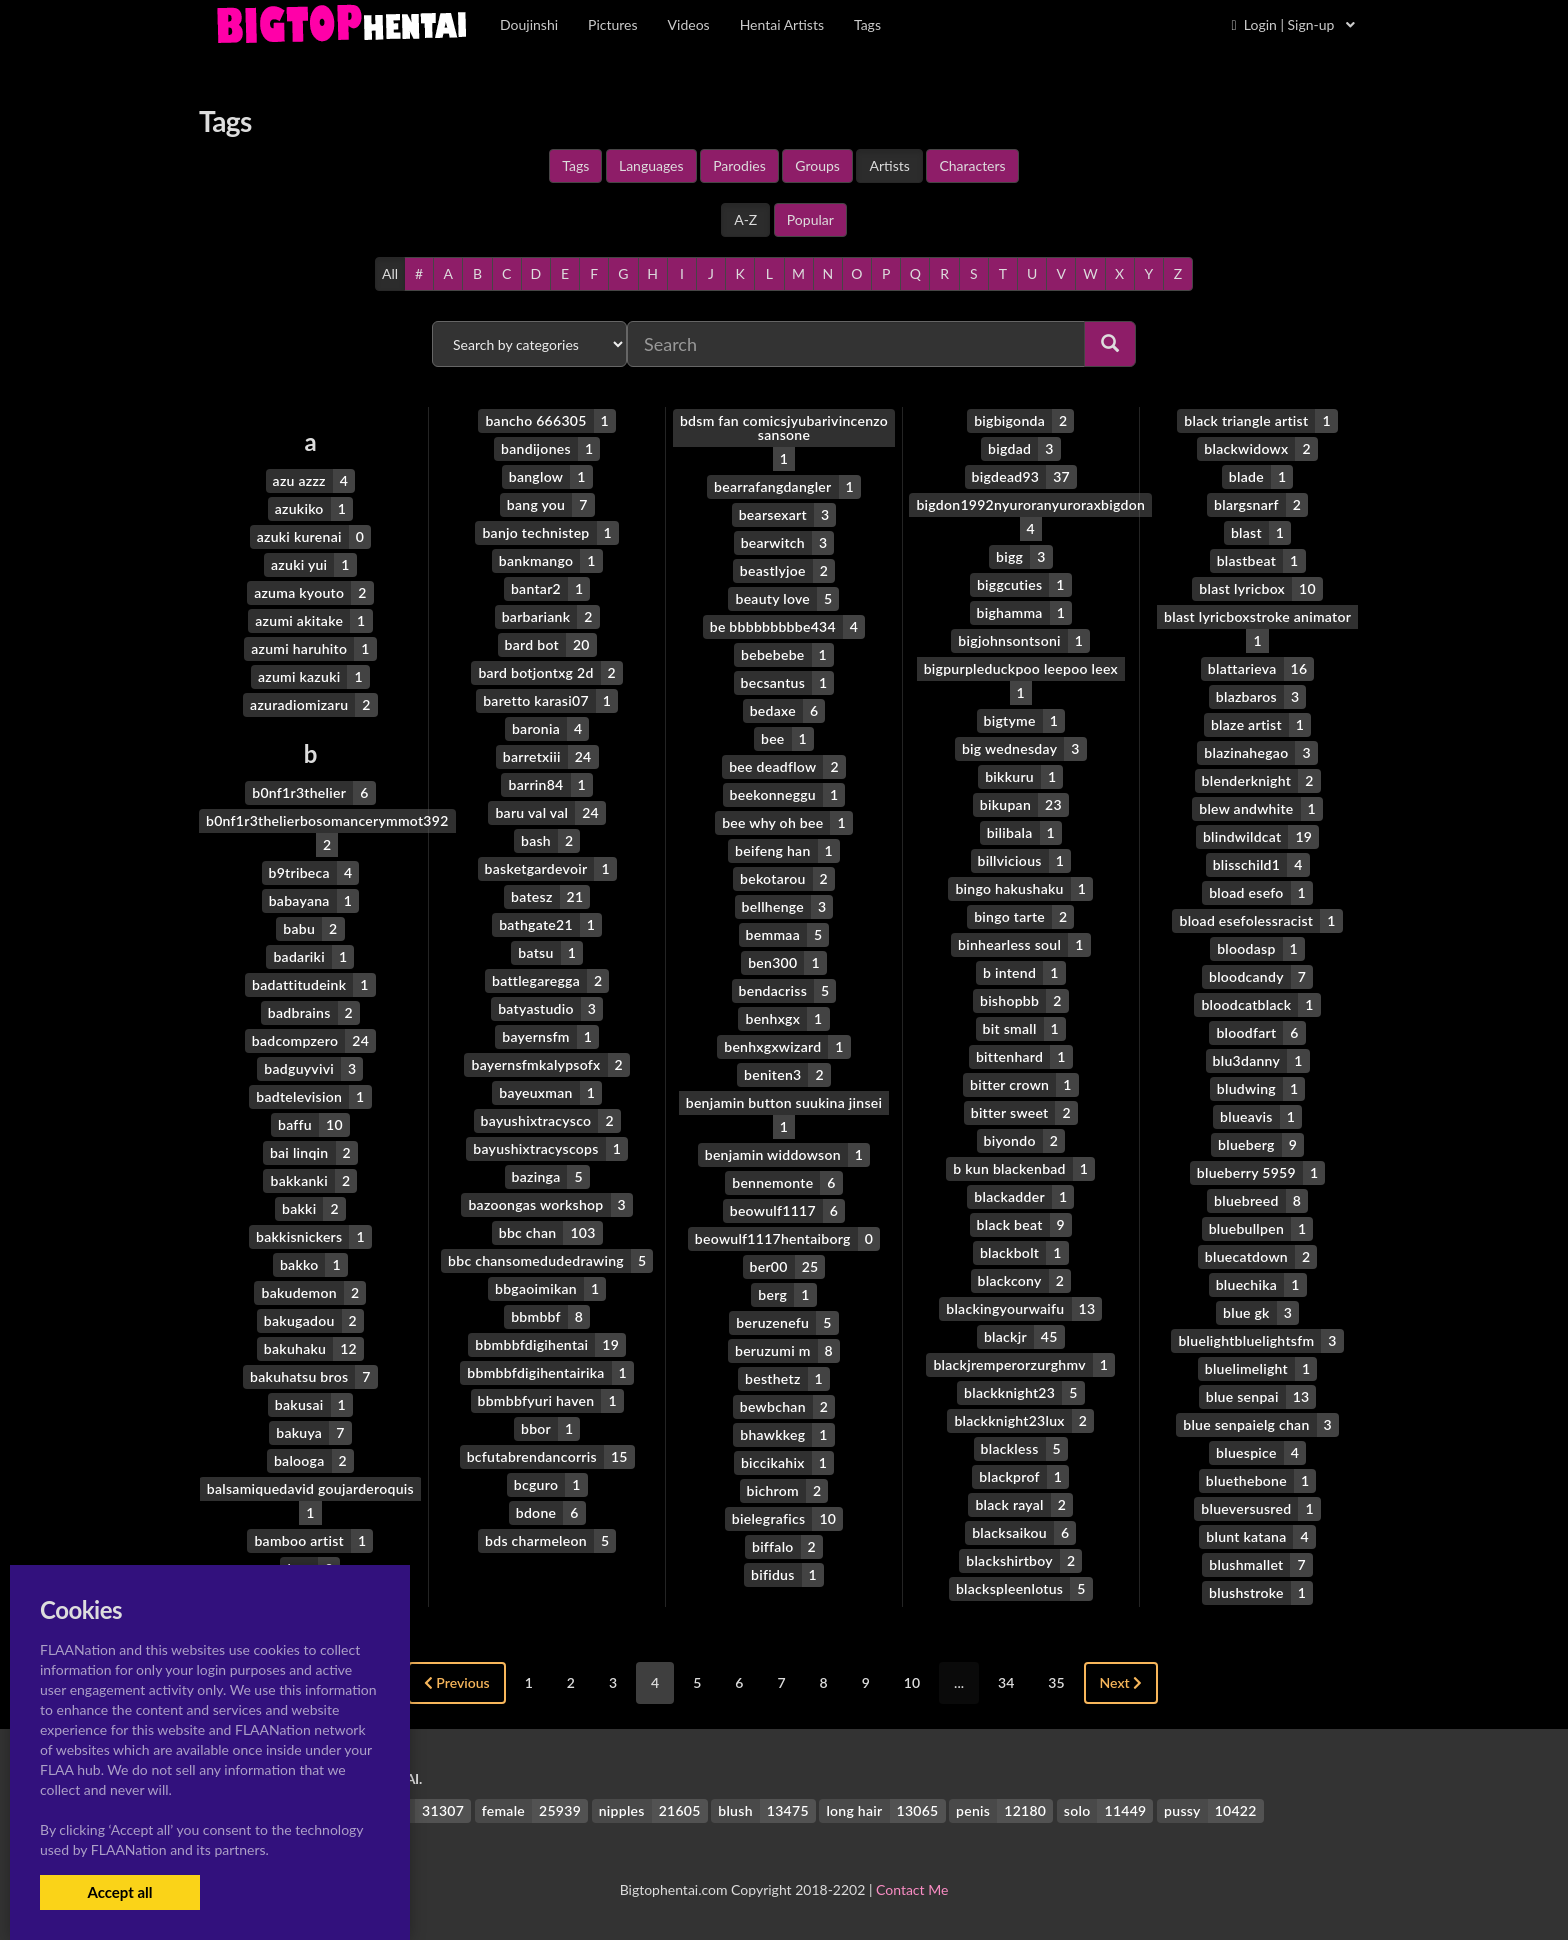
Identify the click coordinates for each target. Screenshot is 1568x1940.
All (390, 273)
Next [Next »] (1121, 1682)
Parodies (739, 165)
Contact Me (912, 1889)
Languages (651, 165)
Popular (810, 219)
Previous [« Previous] (457, 1682)
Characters (972, 165)
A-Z (745, 219)
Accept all (119, 1892)
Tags (575, 165)
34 (1006, 1682)
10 (912, 1682)
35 (1056, 1682)
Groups (817, 165)
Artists (889, 165)
